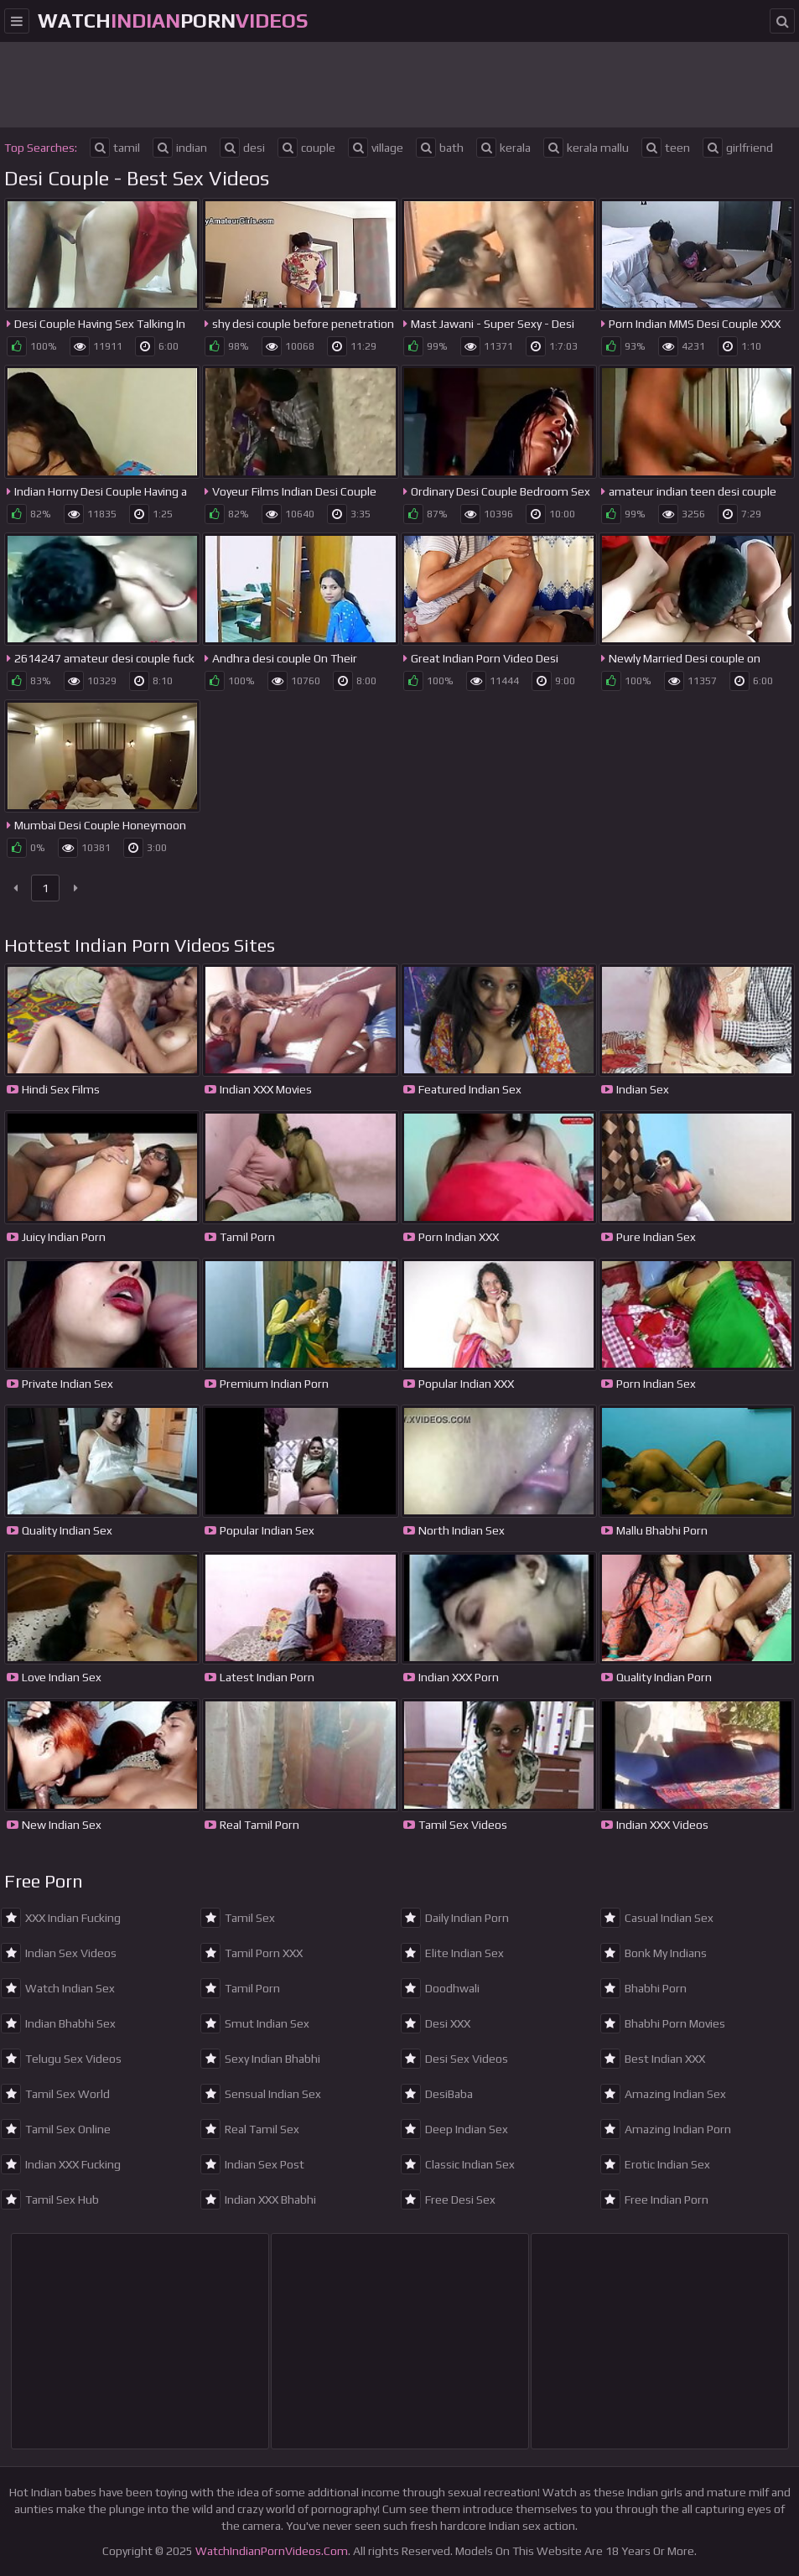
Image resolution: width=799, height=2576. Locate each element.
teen (665, 148)
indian (180, 148)
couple (306, 148)
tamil (115, 148)
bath (440, 148)
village (375, 148)
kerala (503, 148)
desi (242, 148)
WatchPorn (173, 20)
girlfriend (738, 148)
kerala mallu (586, 148)
